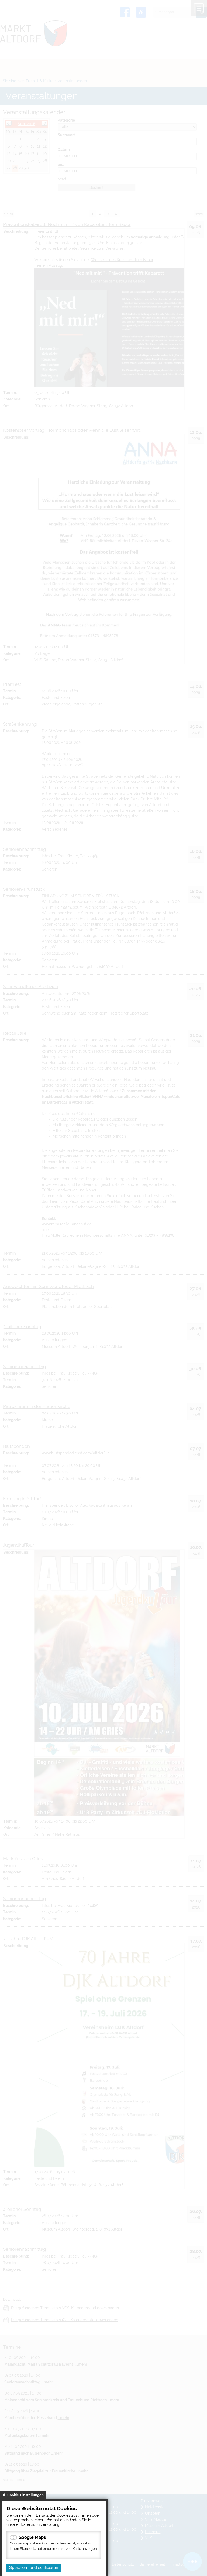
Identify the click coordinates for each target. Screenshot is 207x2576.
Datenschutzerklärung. (40, 2524)
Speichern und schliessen (33, 2567)
